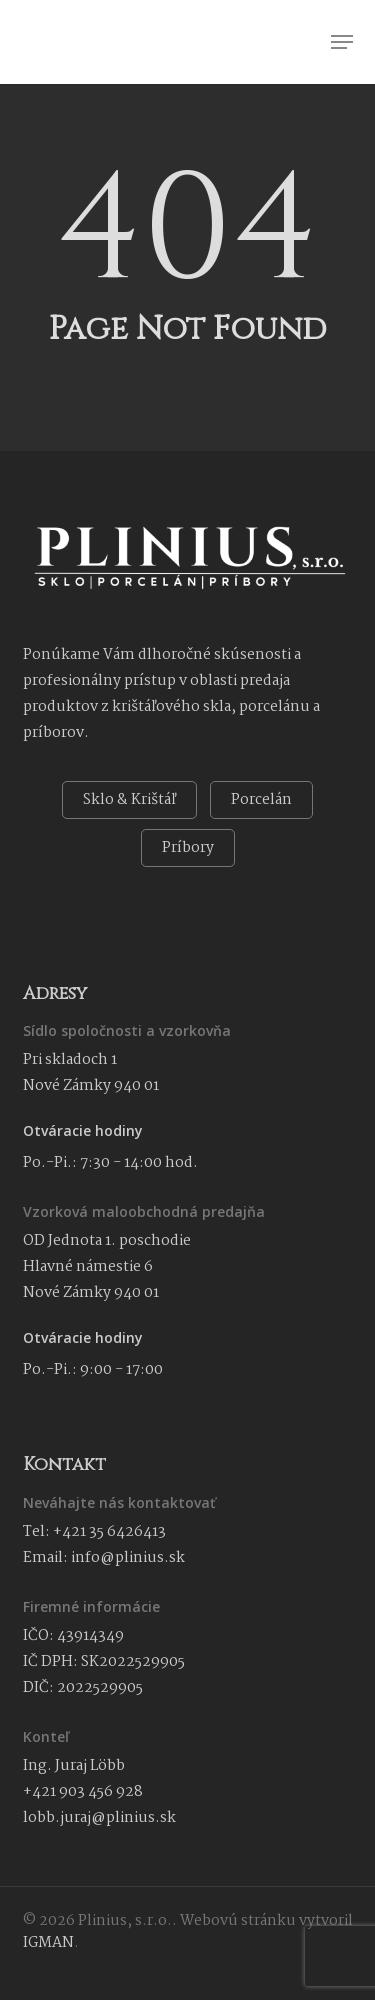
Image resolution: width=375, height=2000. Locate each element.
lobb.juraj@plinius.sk (99, 1818)
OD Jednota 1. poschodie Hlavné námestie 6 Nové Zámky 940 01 (107, 1267)
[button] (342, 42)
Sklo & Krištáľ (129, 800)
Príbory (188, 848)
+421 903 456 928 (83, 1792)
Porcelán (261, 800)
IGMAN (48, 1943)
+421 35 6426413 (109, 1532)
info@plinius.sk (128, 1558)
